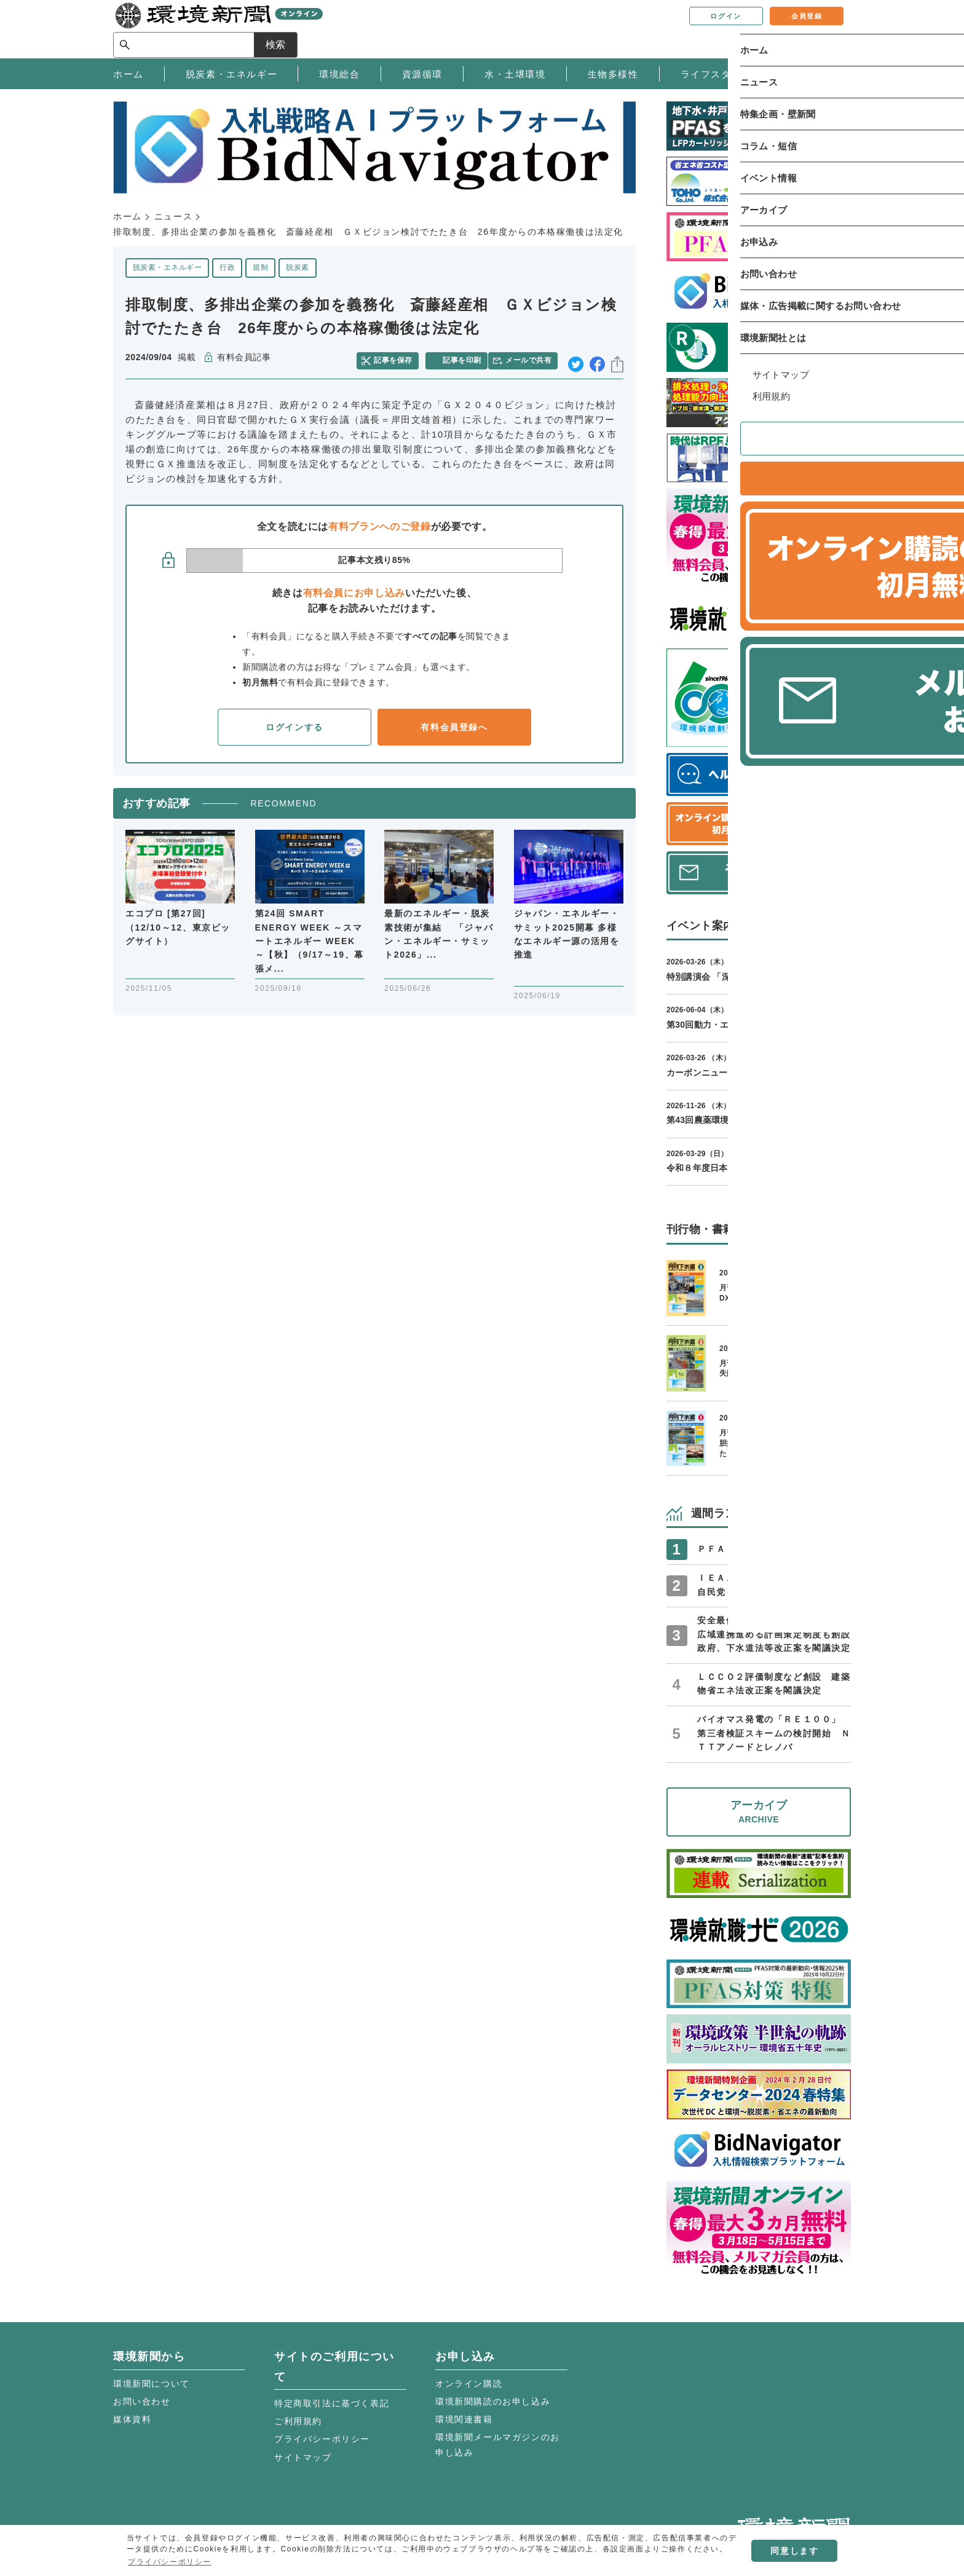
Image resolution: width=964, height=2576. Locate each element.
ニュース (173, 216)
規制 (260, 267)
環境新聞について (151, 2384)
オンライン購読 (468, 2384)
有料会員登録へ (454, 723)
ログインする (294, 723)
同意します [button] (794, 2551)
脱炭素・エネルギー (167, 267)
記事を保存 (399, 357)
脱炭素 (297, 267)
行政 (227, 267)
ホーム (127, 216)
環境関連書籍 (464, 2419)
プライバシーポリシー (322, 2439)
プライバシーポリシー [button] (169, 2562)
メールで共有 (533, 357)
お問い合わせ (142, 2401)
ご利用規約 (298, 2421)
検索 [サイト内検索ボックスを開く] (829, 28)
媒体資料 (132, 2419)
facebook (597, 358)
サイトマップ (303, 2457)
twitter (575, 358)
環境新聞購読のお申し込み (492, 2401)
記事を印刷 (464, 357)
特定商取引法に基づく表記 (331, 2403)
